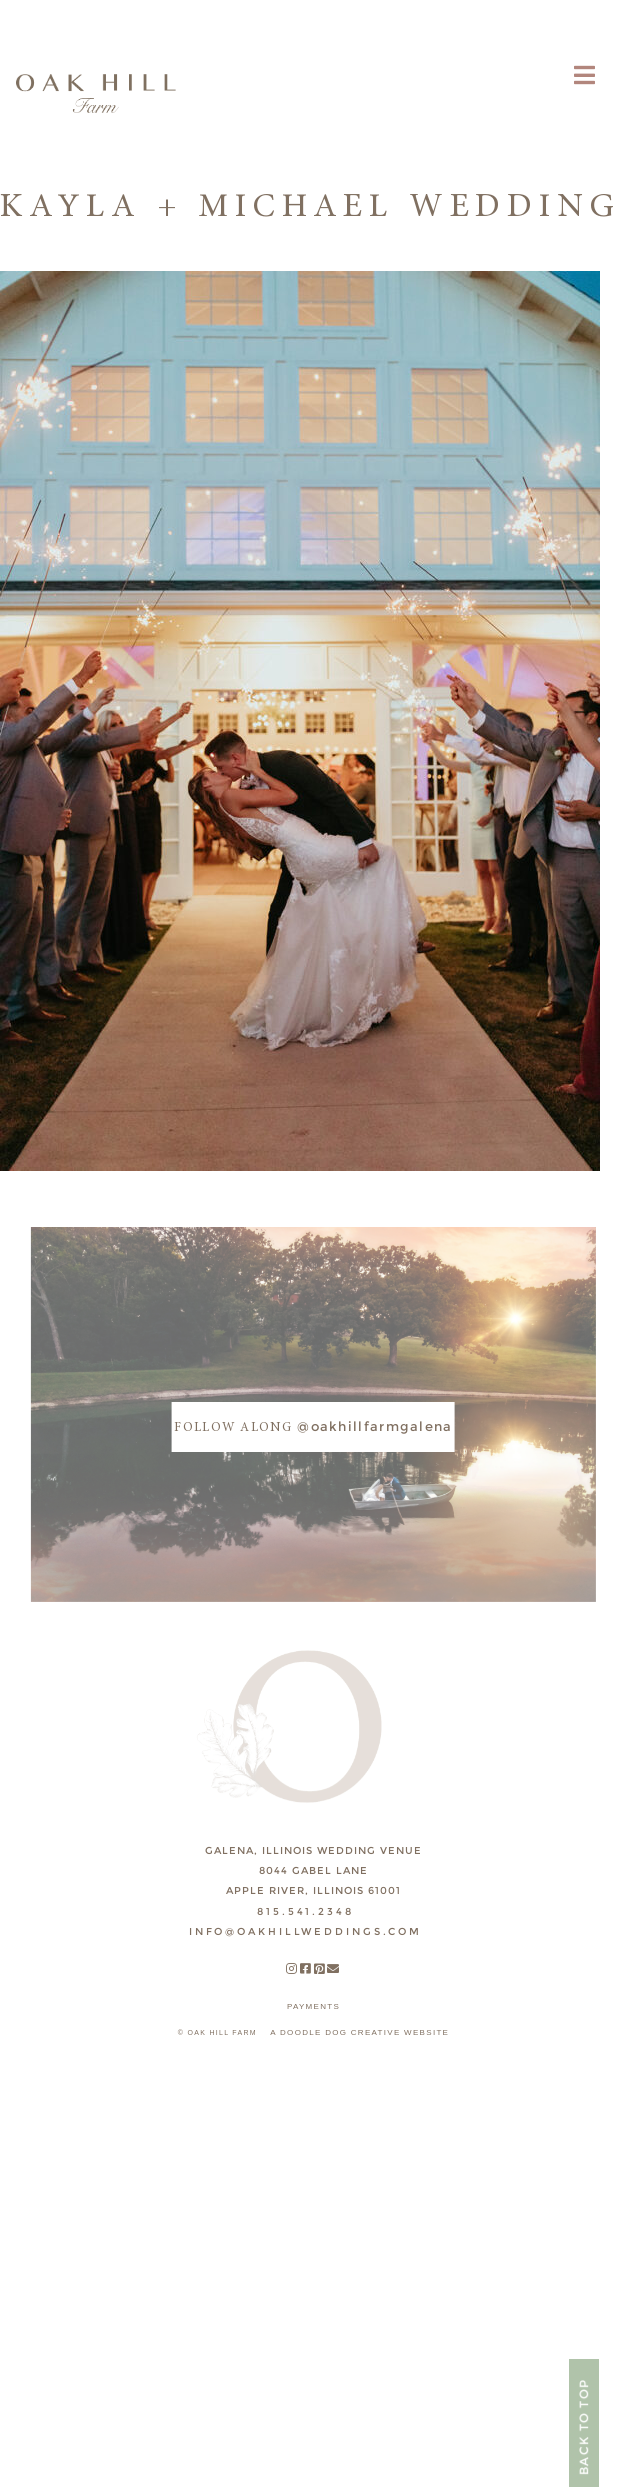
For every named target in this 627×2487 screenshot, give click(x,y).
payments (313, 2006)
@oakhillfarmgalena (313, 1426)
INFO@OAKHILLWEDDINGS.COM (305, 1931)
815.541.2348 (305, 1911)
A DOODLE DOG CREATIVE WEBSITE (359, 2032)
